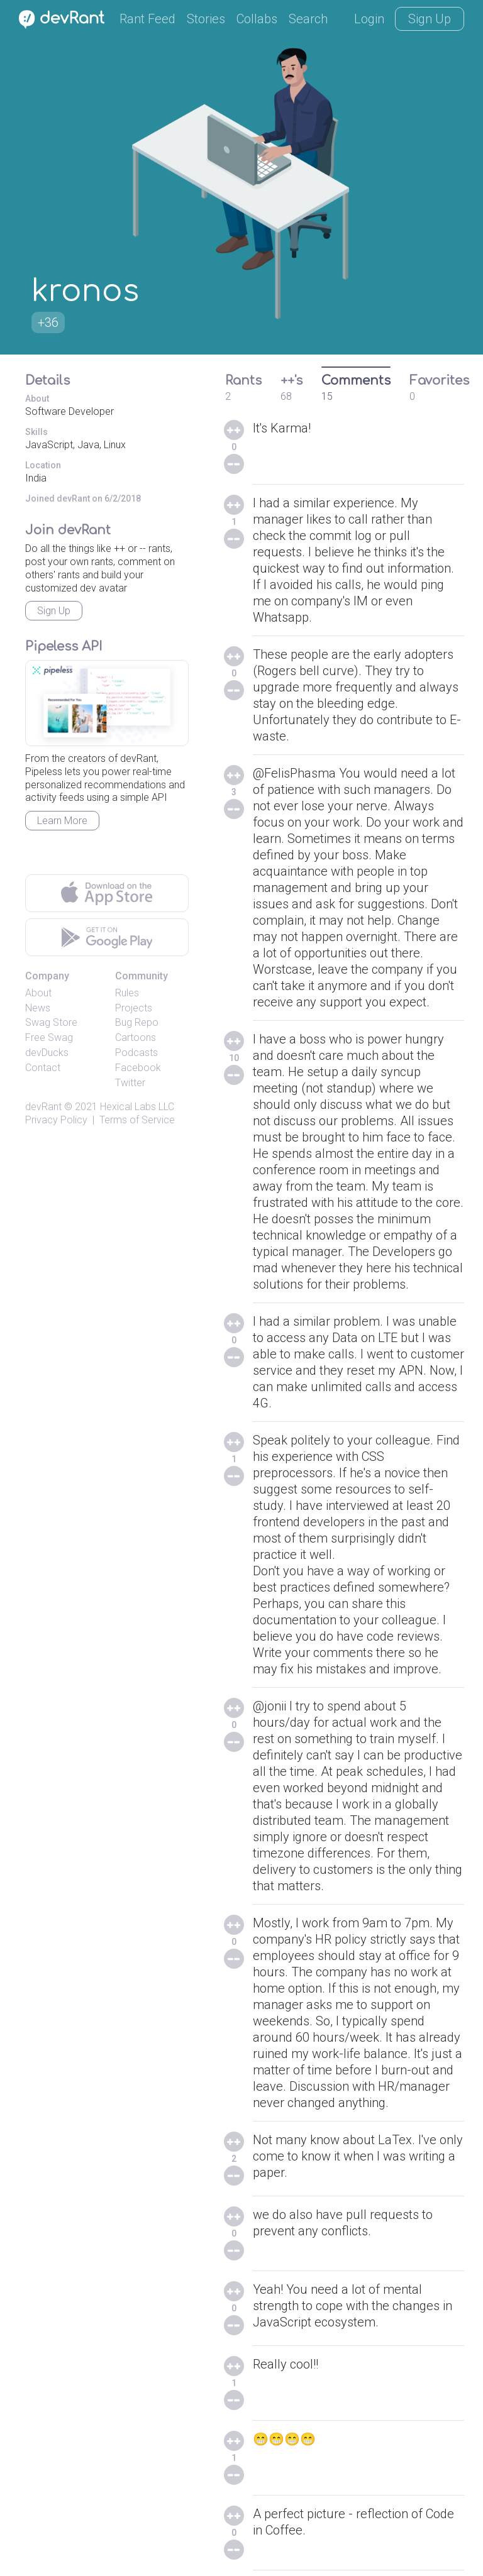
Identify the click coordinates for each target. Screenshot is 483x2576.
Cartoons (135, 1037)
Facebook (138, 1068)
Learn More (62, 821)
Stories (206, 18)
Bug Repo (136, 1022)
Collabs (256, 18)
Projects (133, 1008)
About (38, 993)
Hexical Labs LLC (137, 1107)
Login (369, 18)
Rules (127, 993)
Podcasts (136, 1053)
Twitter (130, 1083)
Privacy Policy (56, 1120)
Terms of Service (137, 1120)
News (37, 1008)
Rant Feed (147, 18)
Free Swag (49, 1037)
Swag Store (51, 1022)
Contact (42, 1068)
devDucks (47, 1053)
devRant (43, 1107)
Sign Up (429, 18)
